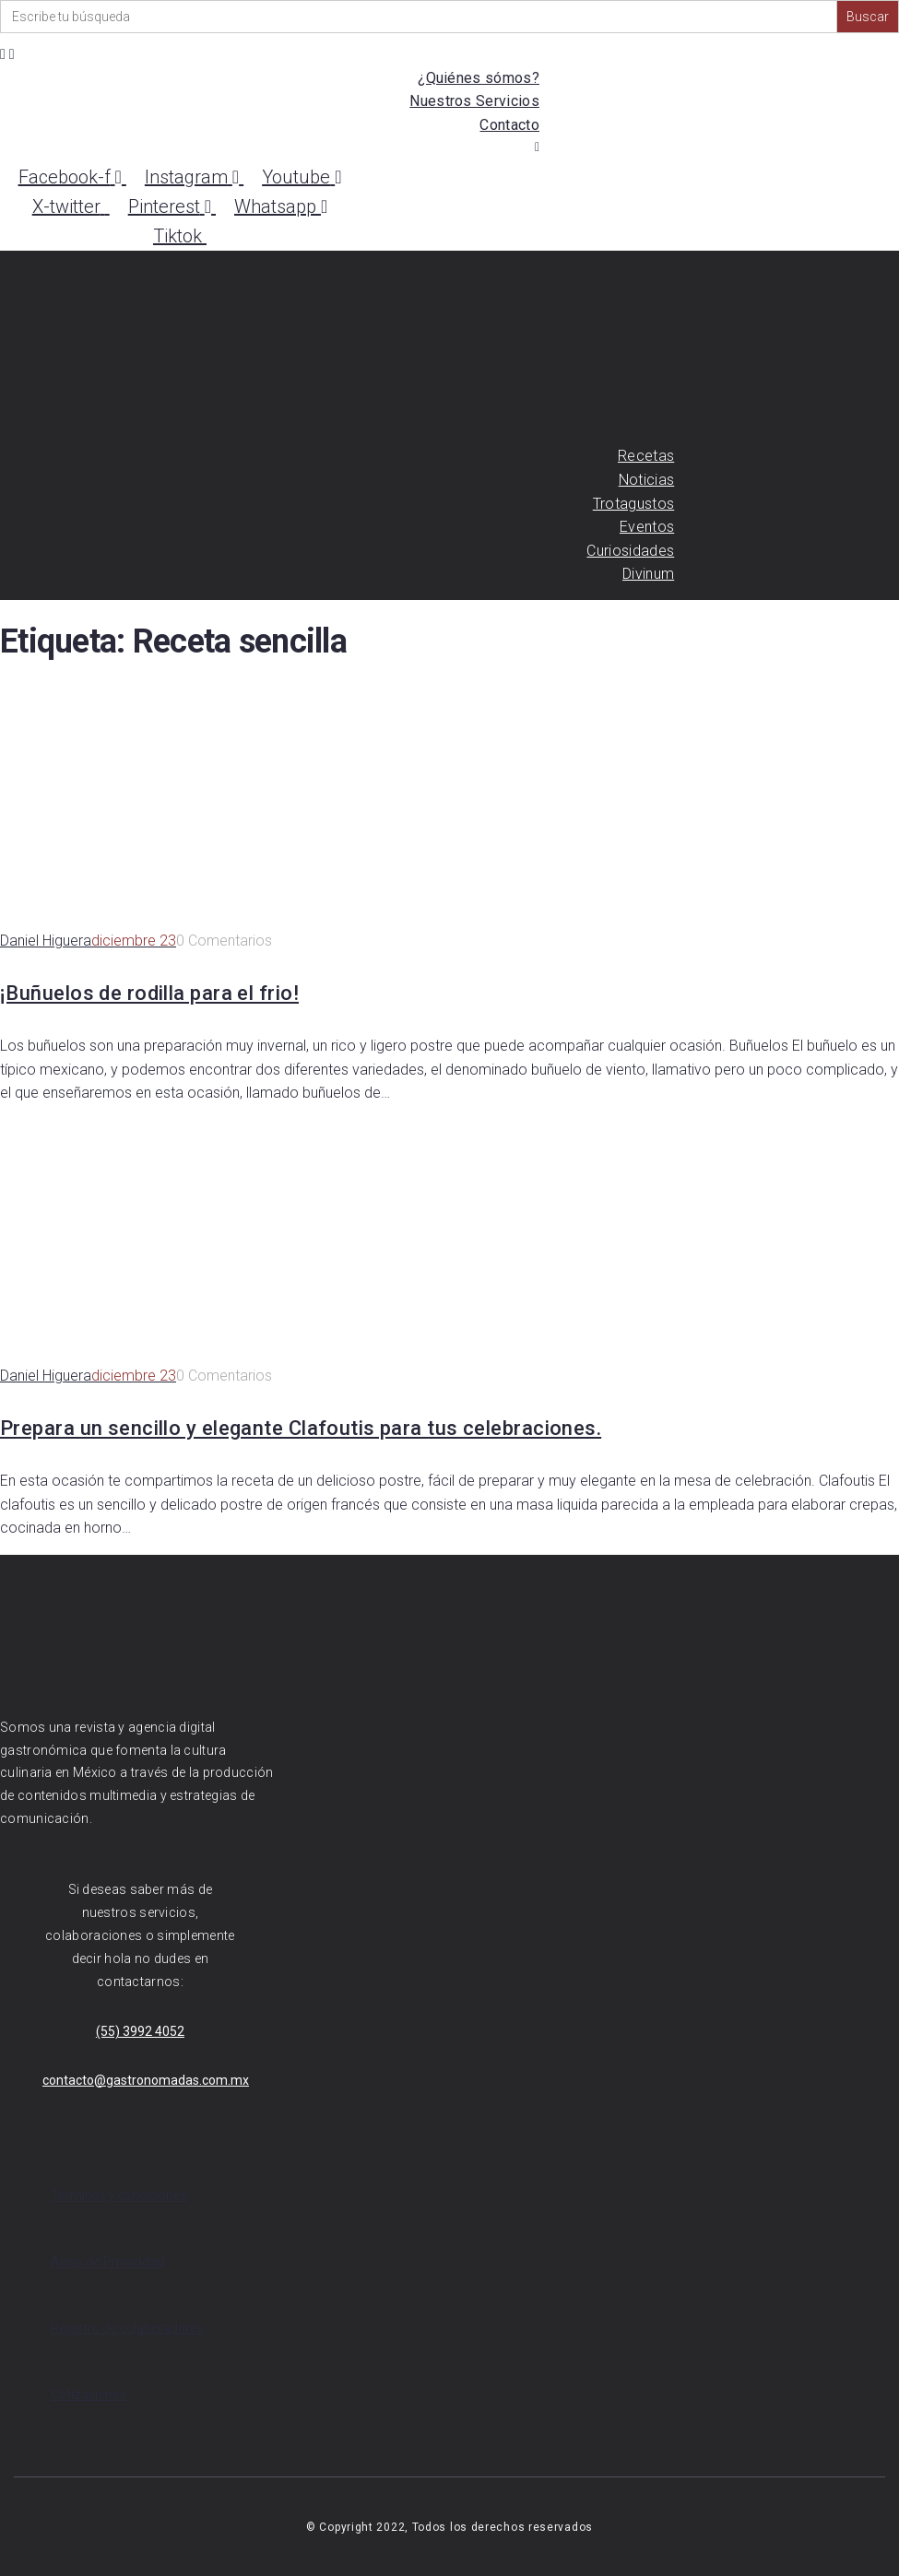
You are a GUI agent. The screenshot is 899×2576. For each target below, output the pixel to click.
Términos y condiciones (119, 2195)
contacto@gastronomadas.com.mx (145, 2080)
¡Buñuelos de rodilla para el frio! (149, 993)
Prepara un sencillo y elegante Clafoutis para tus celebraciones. (300, 1428)
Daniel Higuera (45, 940)
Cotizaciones (88, 2394)
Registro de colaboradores (127, 2328)
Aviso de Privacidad (107, 2261)
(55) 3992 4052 (140, 2031)
